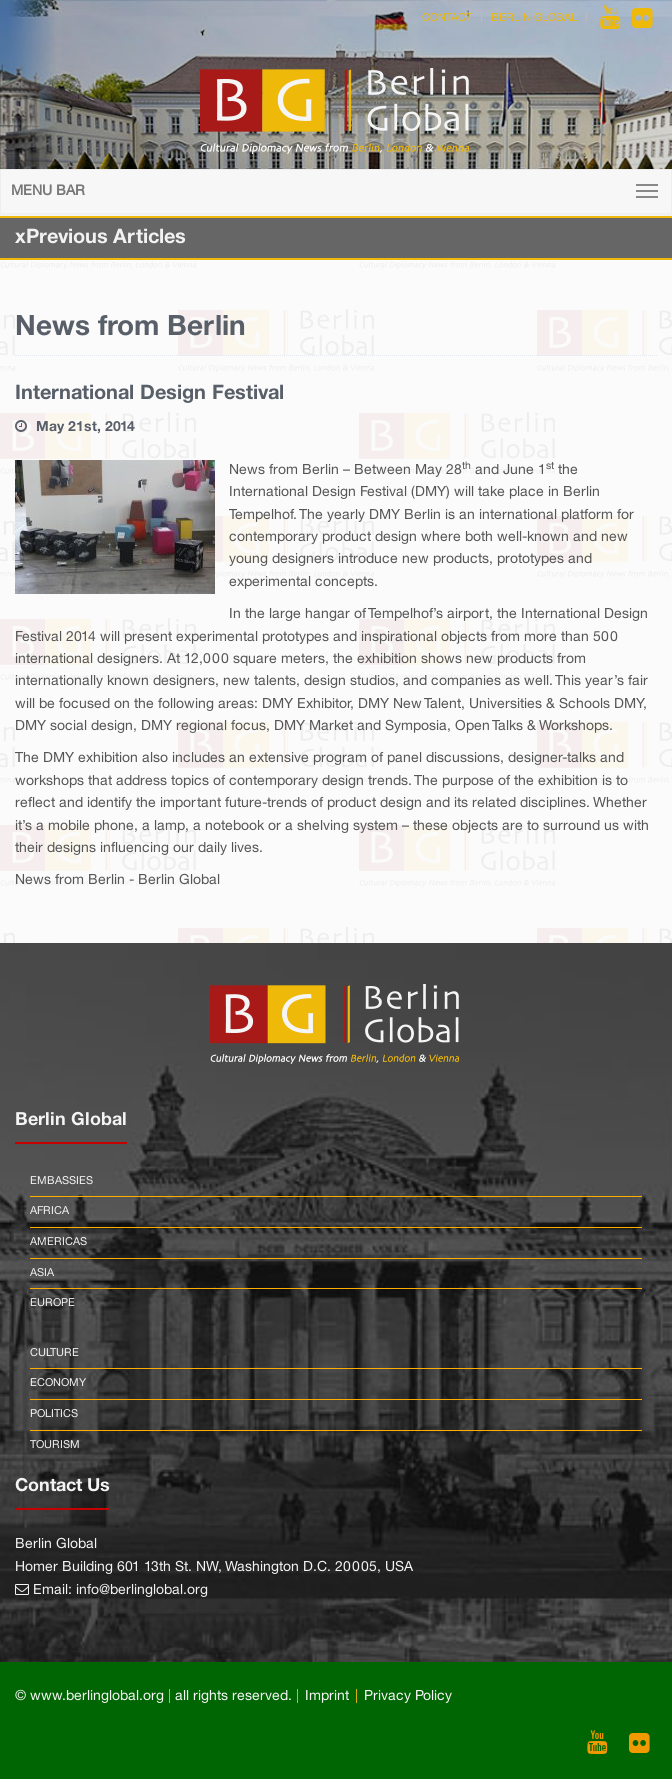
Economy (58, 1383)
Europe (52, 1303)
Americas (58, 1242)
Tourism (55, 1445)
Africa (49, 1211)
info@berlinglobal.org (142, 1590)
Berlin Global (534, 18)
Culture (54, 1353)
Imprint (327, 1696)
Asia (42, 1273)
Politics (54, 1414)
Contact (447, 18)
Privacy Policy (408, 1696)
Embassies (61, 1181)
